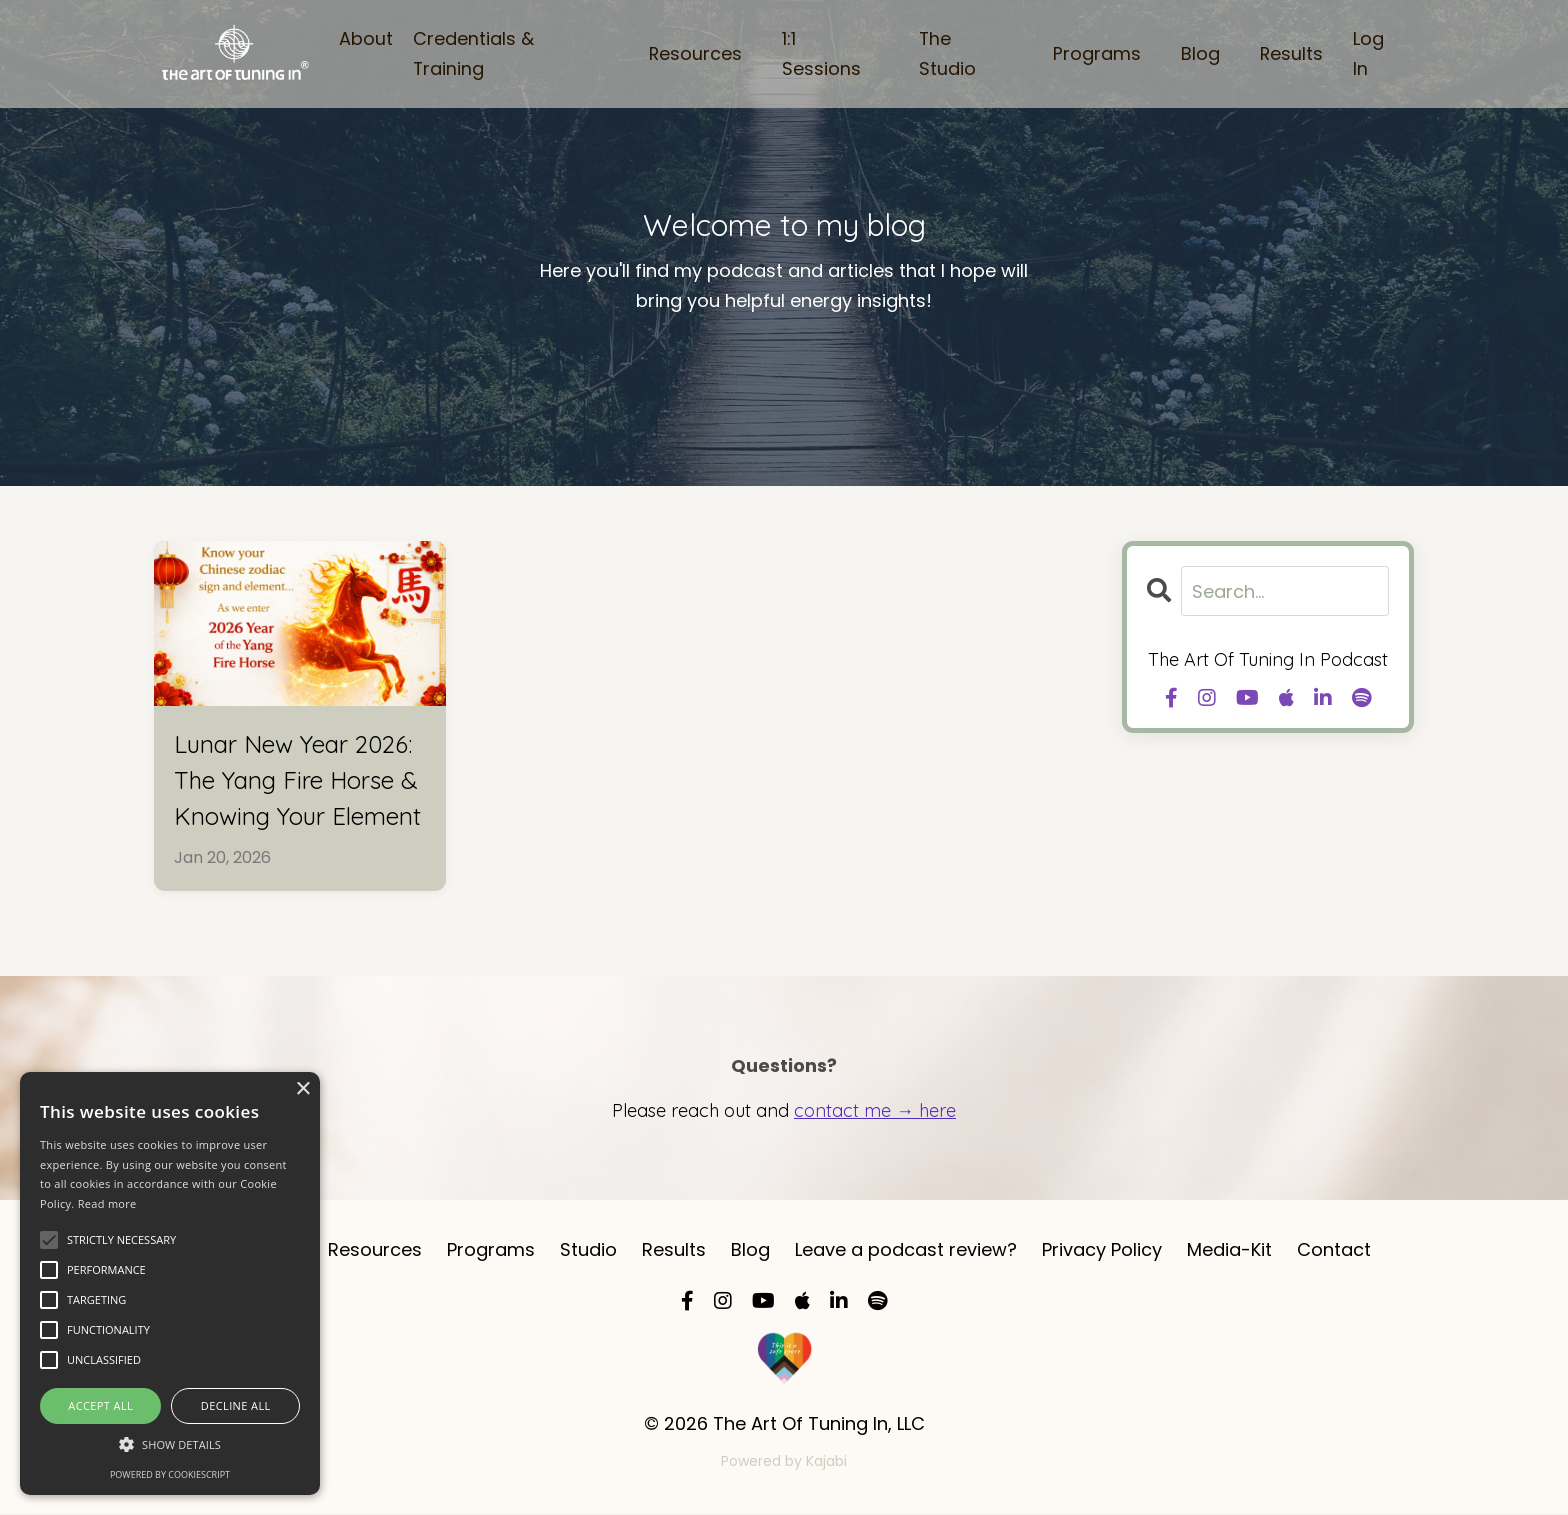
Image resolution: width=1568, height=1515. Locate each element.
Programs (1096, 53)
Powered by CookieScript (170, 1474)
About (365, 37)
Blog (1199, 53)
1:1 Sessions (820, 53)
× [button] (302, 1089)
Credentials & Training (472, 53)
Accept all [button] (100, 1405)
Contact (1334, 1251)
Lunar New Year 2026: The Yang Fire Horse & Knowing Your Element (297, 780)
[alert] (170, 1283)
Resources (694, 53)
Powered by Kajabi (784, 1463)
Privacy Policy (1102, 1251)
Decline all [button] (236, 1405)
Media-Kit (1229, 1251)
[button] (170, 1444)
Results (1291, 53)
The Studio (946, 53)
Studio (588, 1251)
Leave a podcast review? (906, 1251)
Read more (107, 1203)
